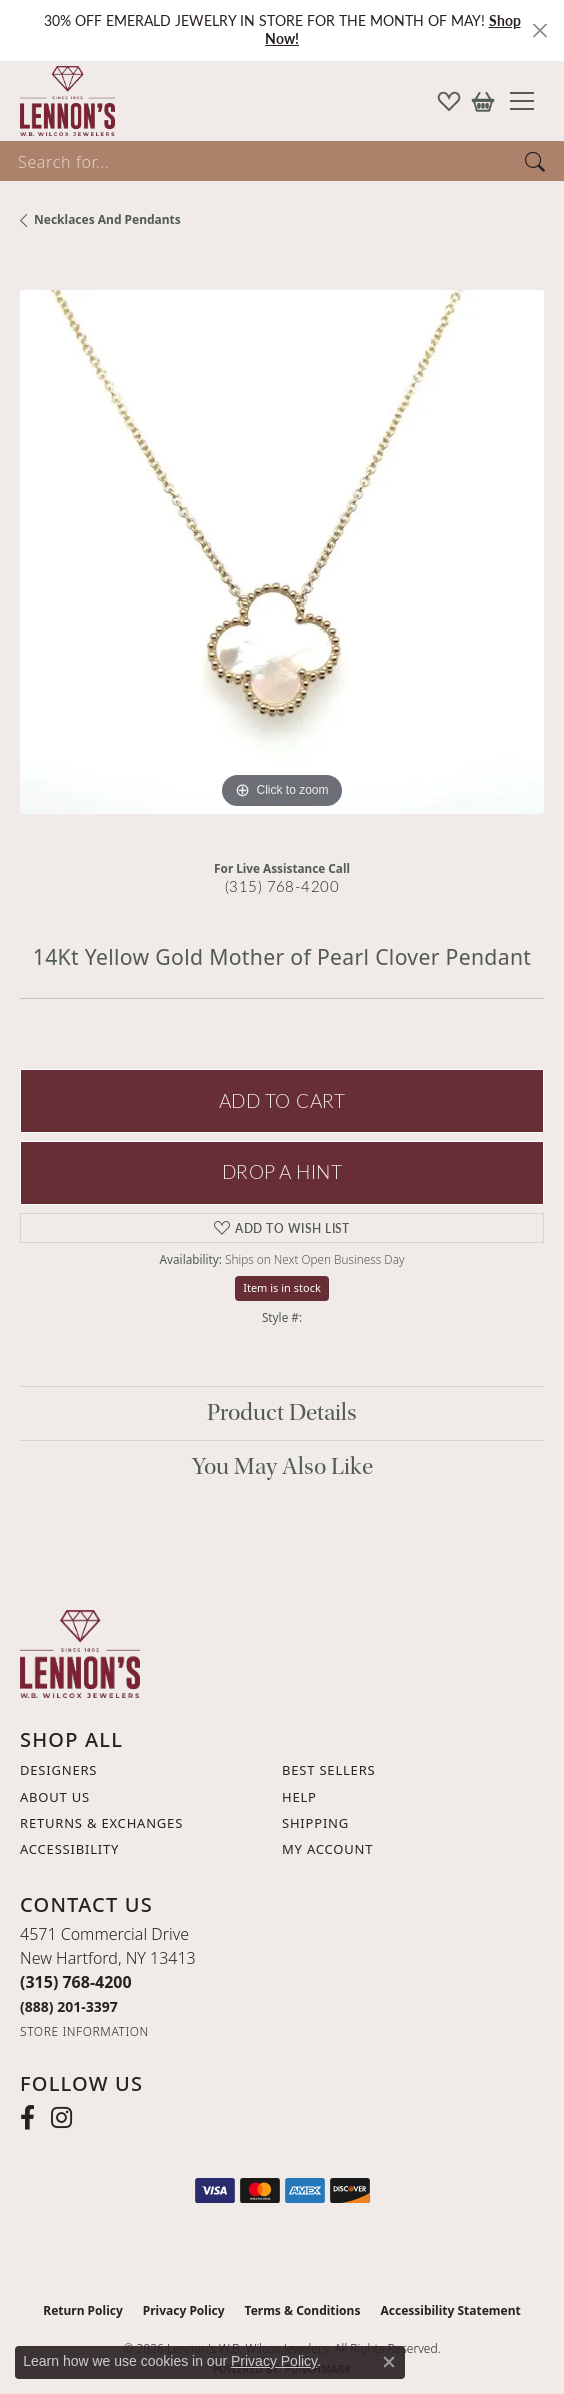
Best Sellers (328, 1770)
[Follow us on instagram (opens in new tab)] (61, 2118)
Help (299, 1797)
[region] (282, 552)
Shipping (315, 1823)
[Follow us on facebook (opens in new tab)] (27, 2118)
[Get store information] (84, 2031)
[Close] (539, 30)
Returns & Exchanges (101, 1823)
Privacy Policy (184, 2310)
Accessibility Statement (450, 2310)
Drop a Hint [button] (282, 1171)
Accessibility (69, 1849)
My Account (327, 1849)
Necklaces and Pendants (107, 219)
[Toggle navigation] (529, 101)
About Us (55, 1797)
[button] (449, 101)
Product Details (282, 1412)
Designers (58, 1770)
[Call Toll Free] (69, 2006)
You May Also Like (282, 1466)
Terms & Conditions (303, 2310)
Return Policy (83, 2310)
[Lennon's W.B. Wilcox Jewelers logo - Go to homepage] (62, 101)
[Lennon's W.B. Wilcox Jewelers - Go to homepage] (80, 1653)
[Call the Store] (76, 1982)
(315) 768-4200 (282, 886)
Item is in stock (282, 1287)
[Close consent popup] (389, 2362)
